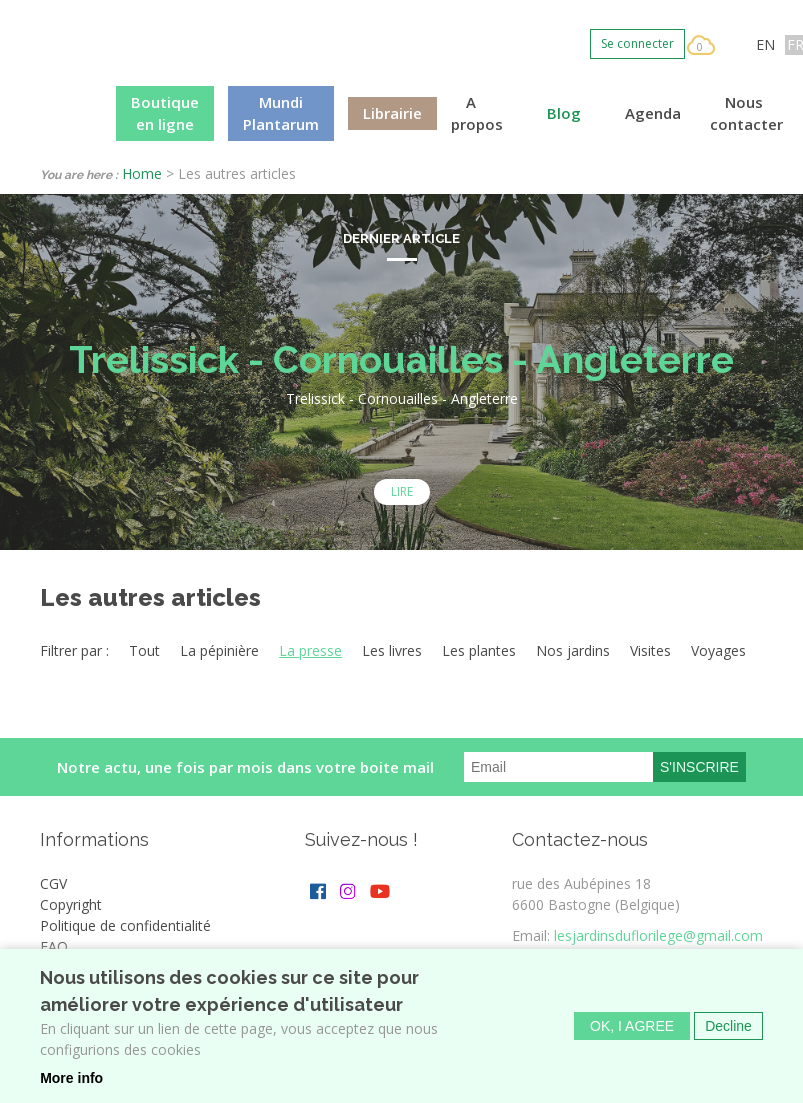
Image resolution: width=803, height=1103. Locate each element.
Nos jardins (573, 650)
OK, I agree (632, 1026)
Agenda (653, 113)
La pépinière (219, 650)
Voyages (718, 650)
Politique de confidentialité (125, 925)
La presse (310, 650)
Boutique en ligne (165, 113)
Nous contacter (746, 113)
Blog (564, 113)
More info (71, 1078)
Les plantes (479, 650)
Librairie (392, 113)
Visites (650, 650)
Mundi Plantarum (281, 113)
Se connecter (637, 43)
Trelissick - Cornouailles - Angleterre (401, 359)
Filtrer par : (74, 650)
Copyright (71, 904)
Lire (402, 491)
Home (142, 173)
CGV (53, 883)
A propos (477, 113)
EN (765, 44)
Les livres (392, 650)
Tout (144, 650)
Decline (728, 1026)
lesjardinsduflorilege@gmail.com (658, 935)
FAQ (54, 946)
